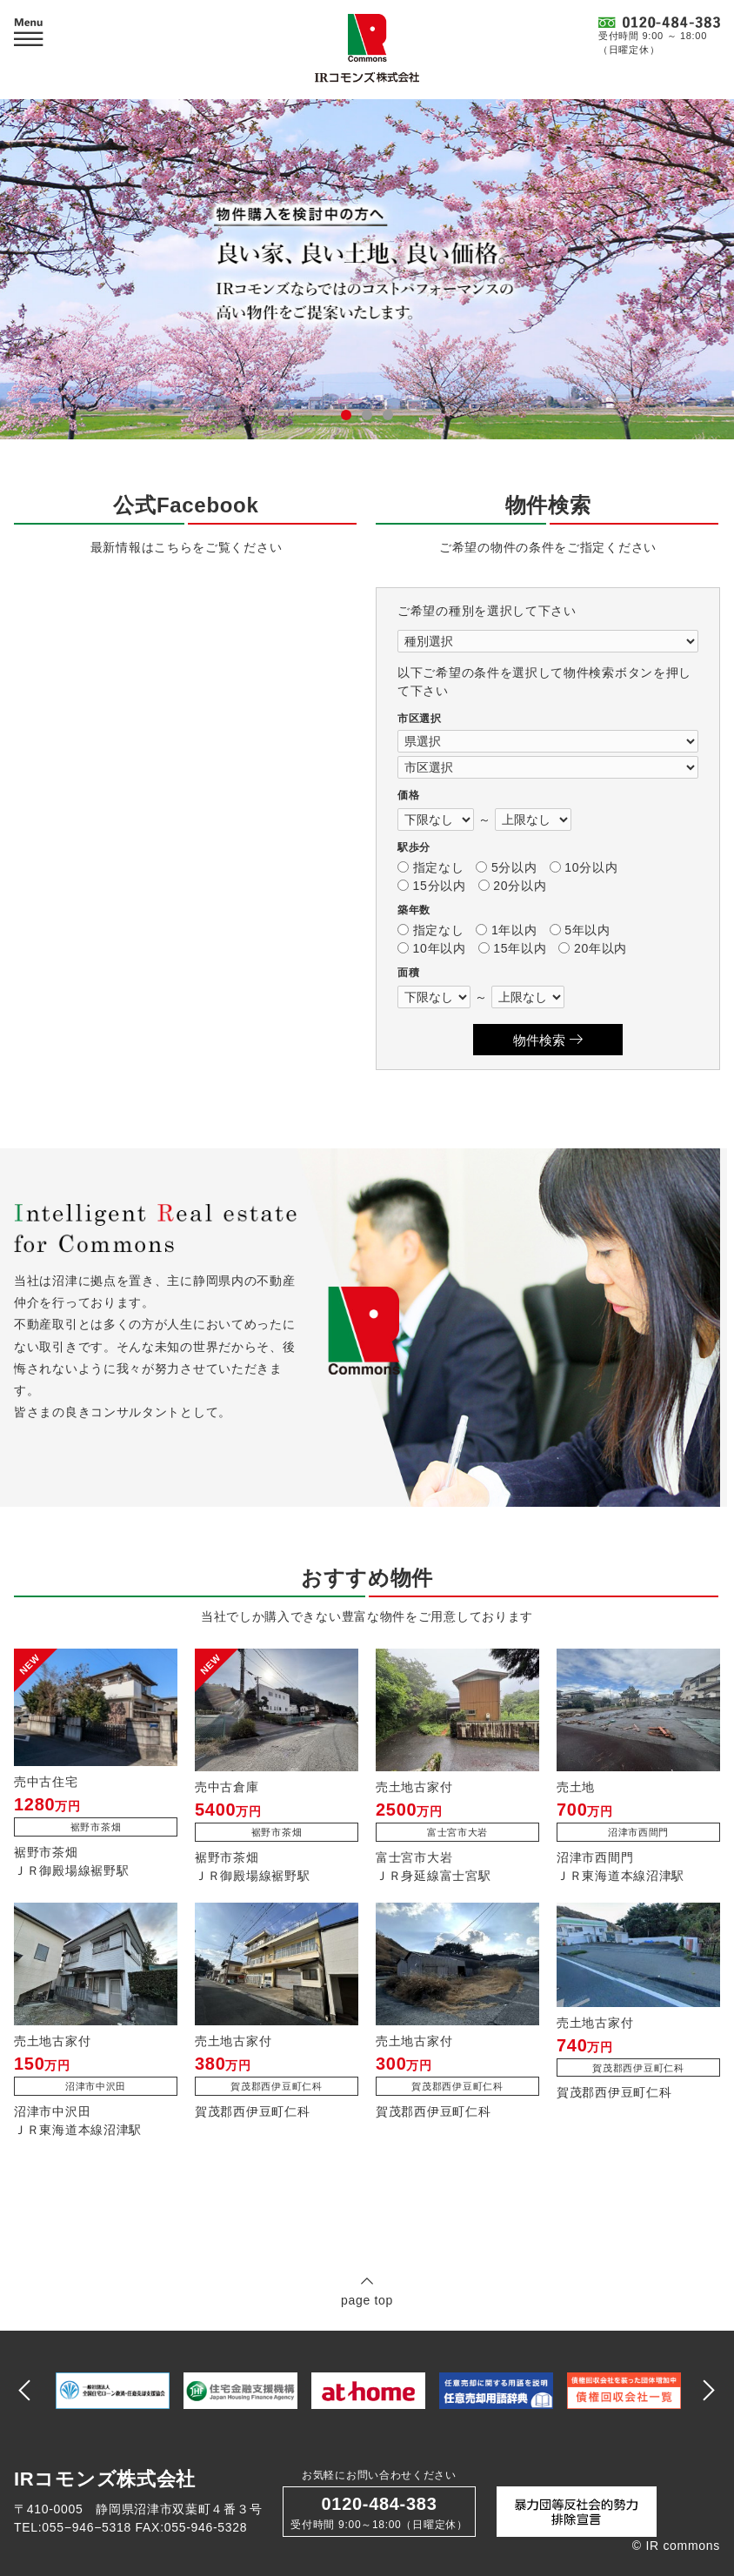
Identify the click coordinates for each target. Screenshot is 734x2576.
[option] (113, 2391)
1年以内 (506, 930)
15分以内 (431, 886)
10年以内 (431, 948)
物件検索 (547, 1040)
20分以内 (512, 886)
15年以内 (512, 948)
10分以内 (584, 867)
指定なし (430, 867)
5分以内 (506, 867)
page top (367, 2291)
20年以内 (592, 948)
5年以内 (580, 930)
